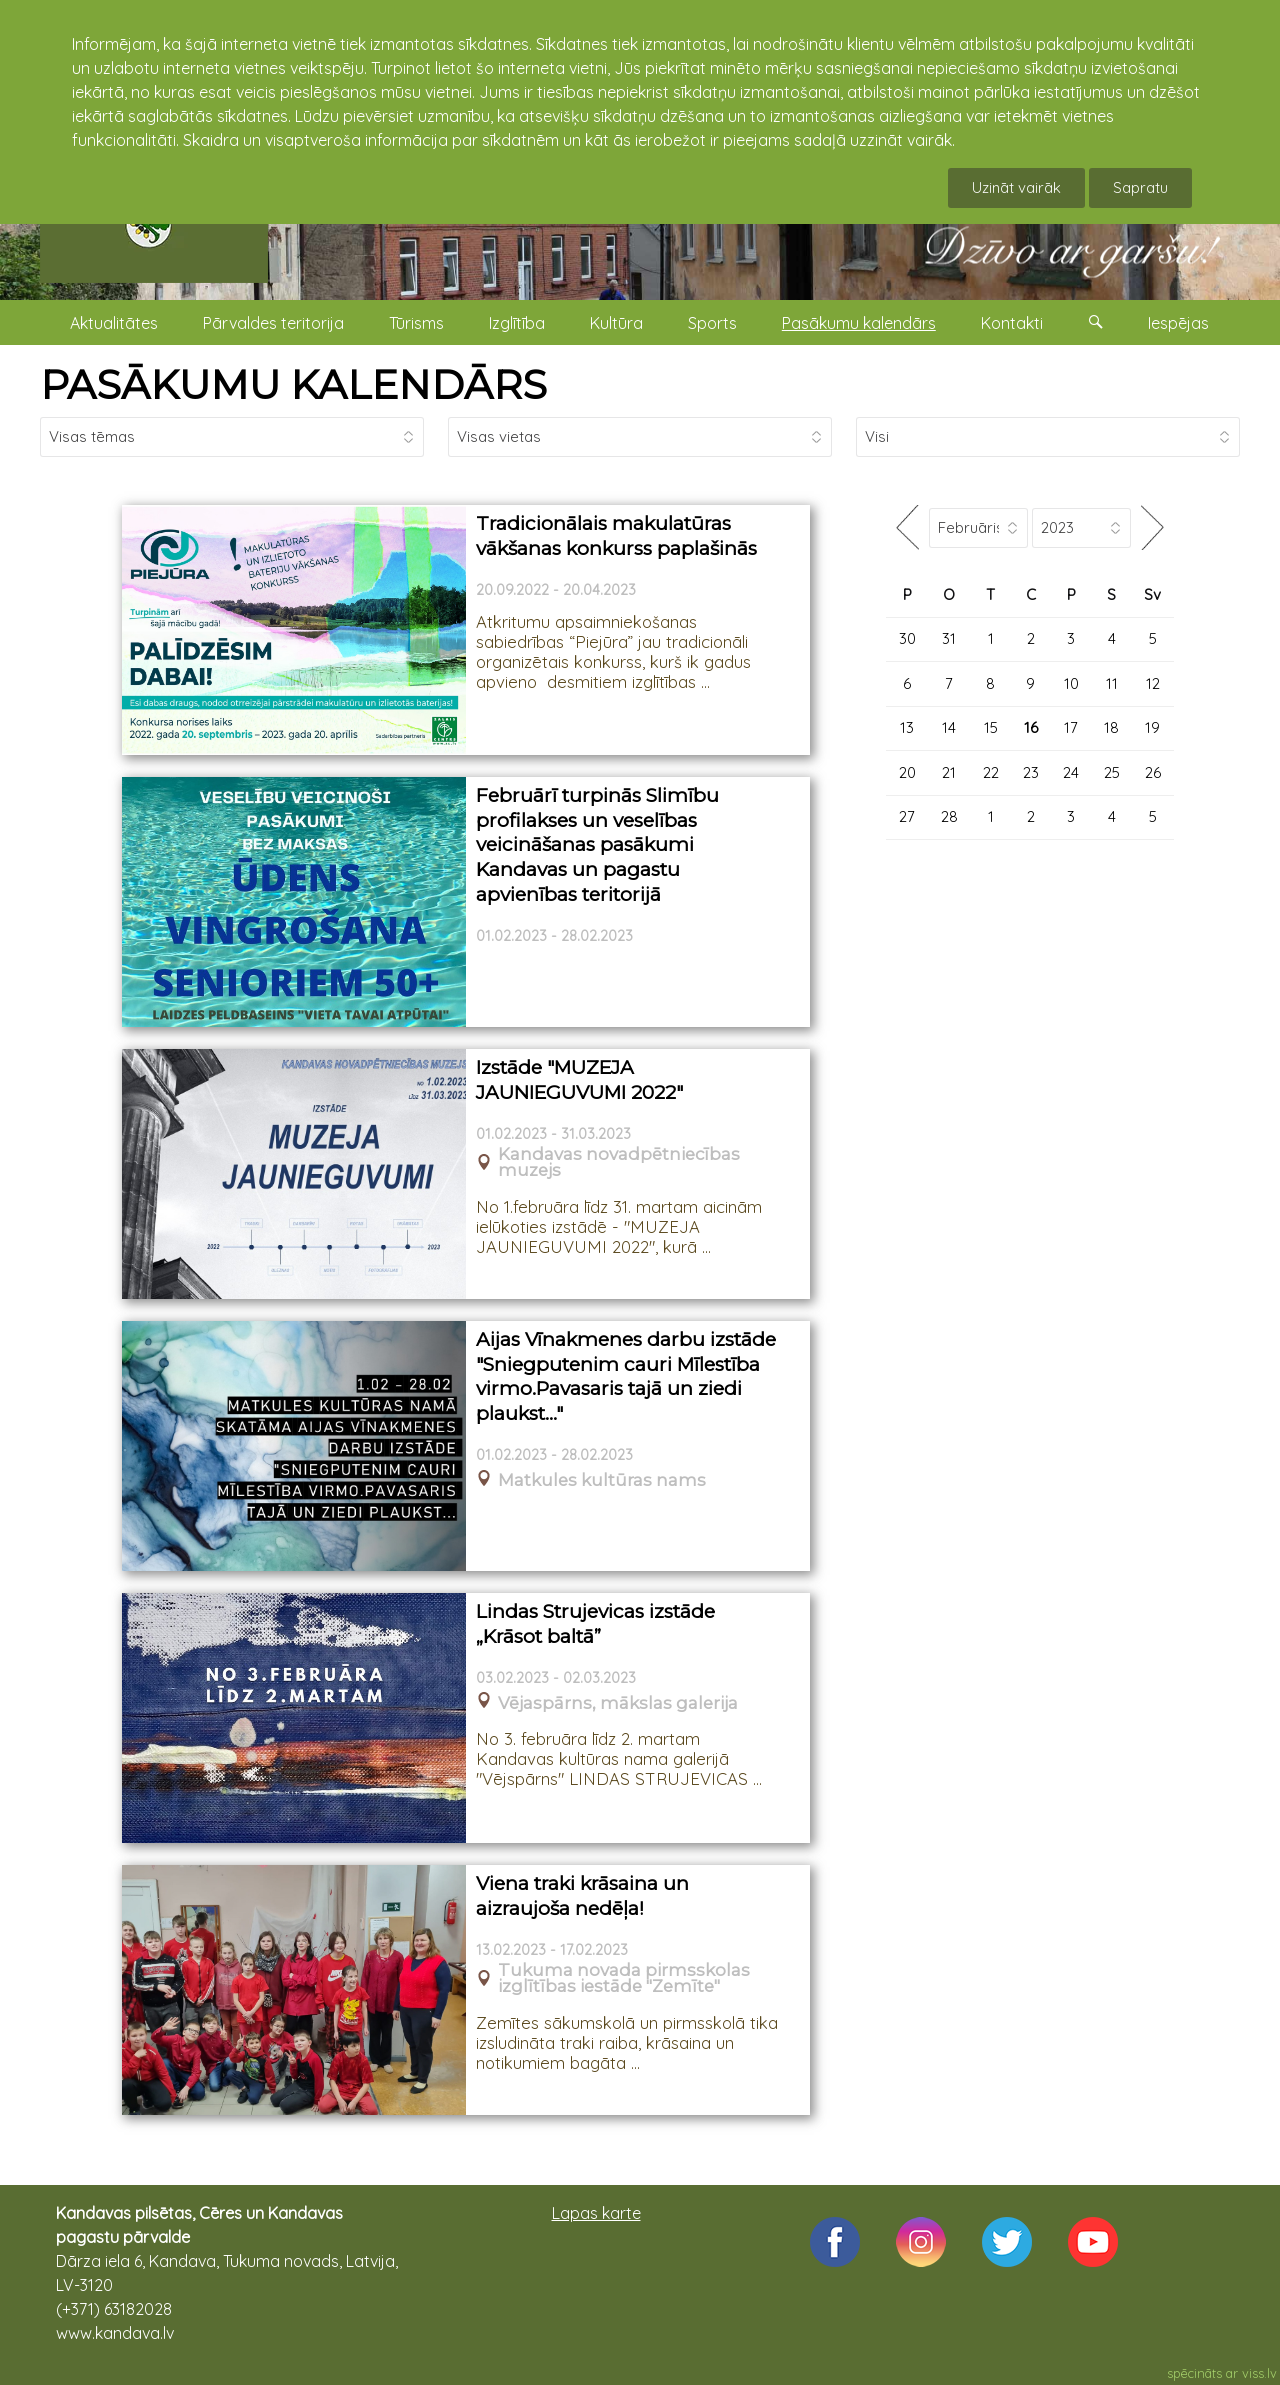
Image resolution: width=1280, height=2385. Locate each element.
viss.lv (1259, 2373)
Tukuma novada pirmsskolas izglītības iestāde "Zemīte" (624, 1979)
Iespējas (1178, 323)
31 (949, 638)
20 (907, 772)
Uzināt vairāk (1016, 187)
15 (991, 727)
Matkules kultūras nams (602, 1480)
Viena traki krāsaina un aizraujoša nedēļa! (582, 1896)
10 (1071, 683)
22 (991, 772)
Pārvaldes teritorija (273, 323)
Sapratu (1140, 187)
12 (1153, 683)
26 (1153, 772)
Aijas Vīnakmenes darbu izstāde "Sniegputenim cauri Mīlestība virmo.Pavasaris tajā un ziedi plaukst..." (626, 1376)
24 (1071, 772)
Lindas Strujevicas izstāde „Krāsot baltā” (595, 1624)
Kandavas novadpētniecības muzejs (619, 1163)
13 (907, 727)
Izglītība (517, 323)
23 (1031, 772)
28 (949, 816)
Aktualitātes (114, 323)
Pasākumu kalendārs (859, 323)
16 (1031, 727)
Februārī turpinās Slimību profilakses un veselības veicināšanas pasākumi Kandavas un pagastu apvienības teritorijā (597, 845)
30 (907, 638)
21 (949, 772)
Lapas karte (596, 2213)
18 (1111, 727)
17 (1071, 727)
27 (907, 816)
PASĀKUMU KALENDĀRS (293, 384)
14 (949, 727)
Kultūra (616, 323)
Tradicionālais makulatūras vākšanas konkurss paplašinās (616, 536)
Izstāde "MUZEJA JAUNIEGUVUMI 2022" (579, 1080)
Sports (712, 323)
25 (1112, 772)
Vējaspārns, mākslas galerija (618, 1703)
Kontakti (1012, 323)
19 (1152, 727)
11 (1112, 683)
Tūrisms (416, 323)
